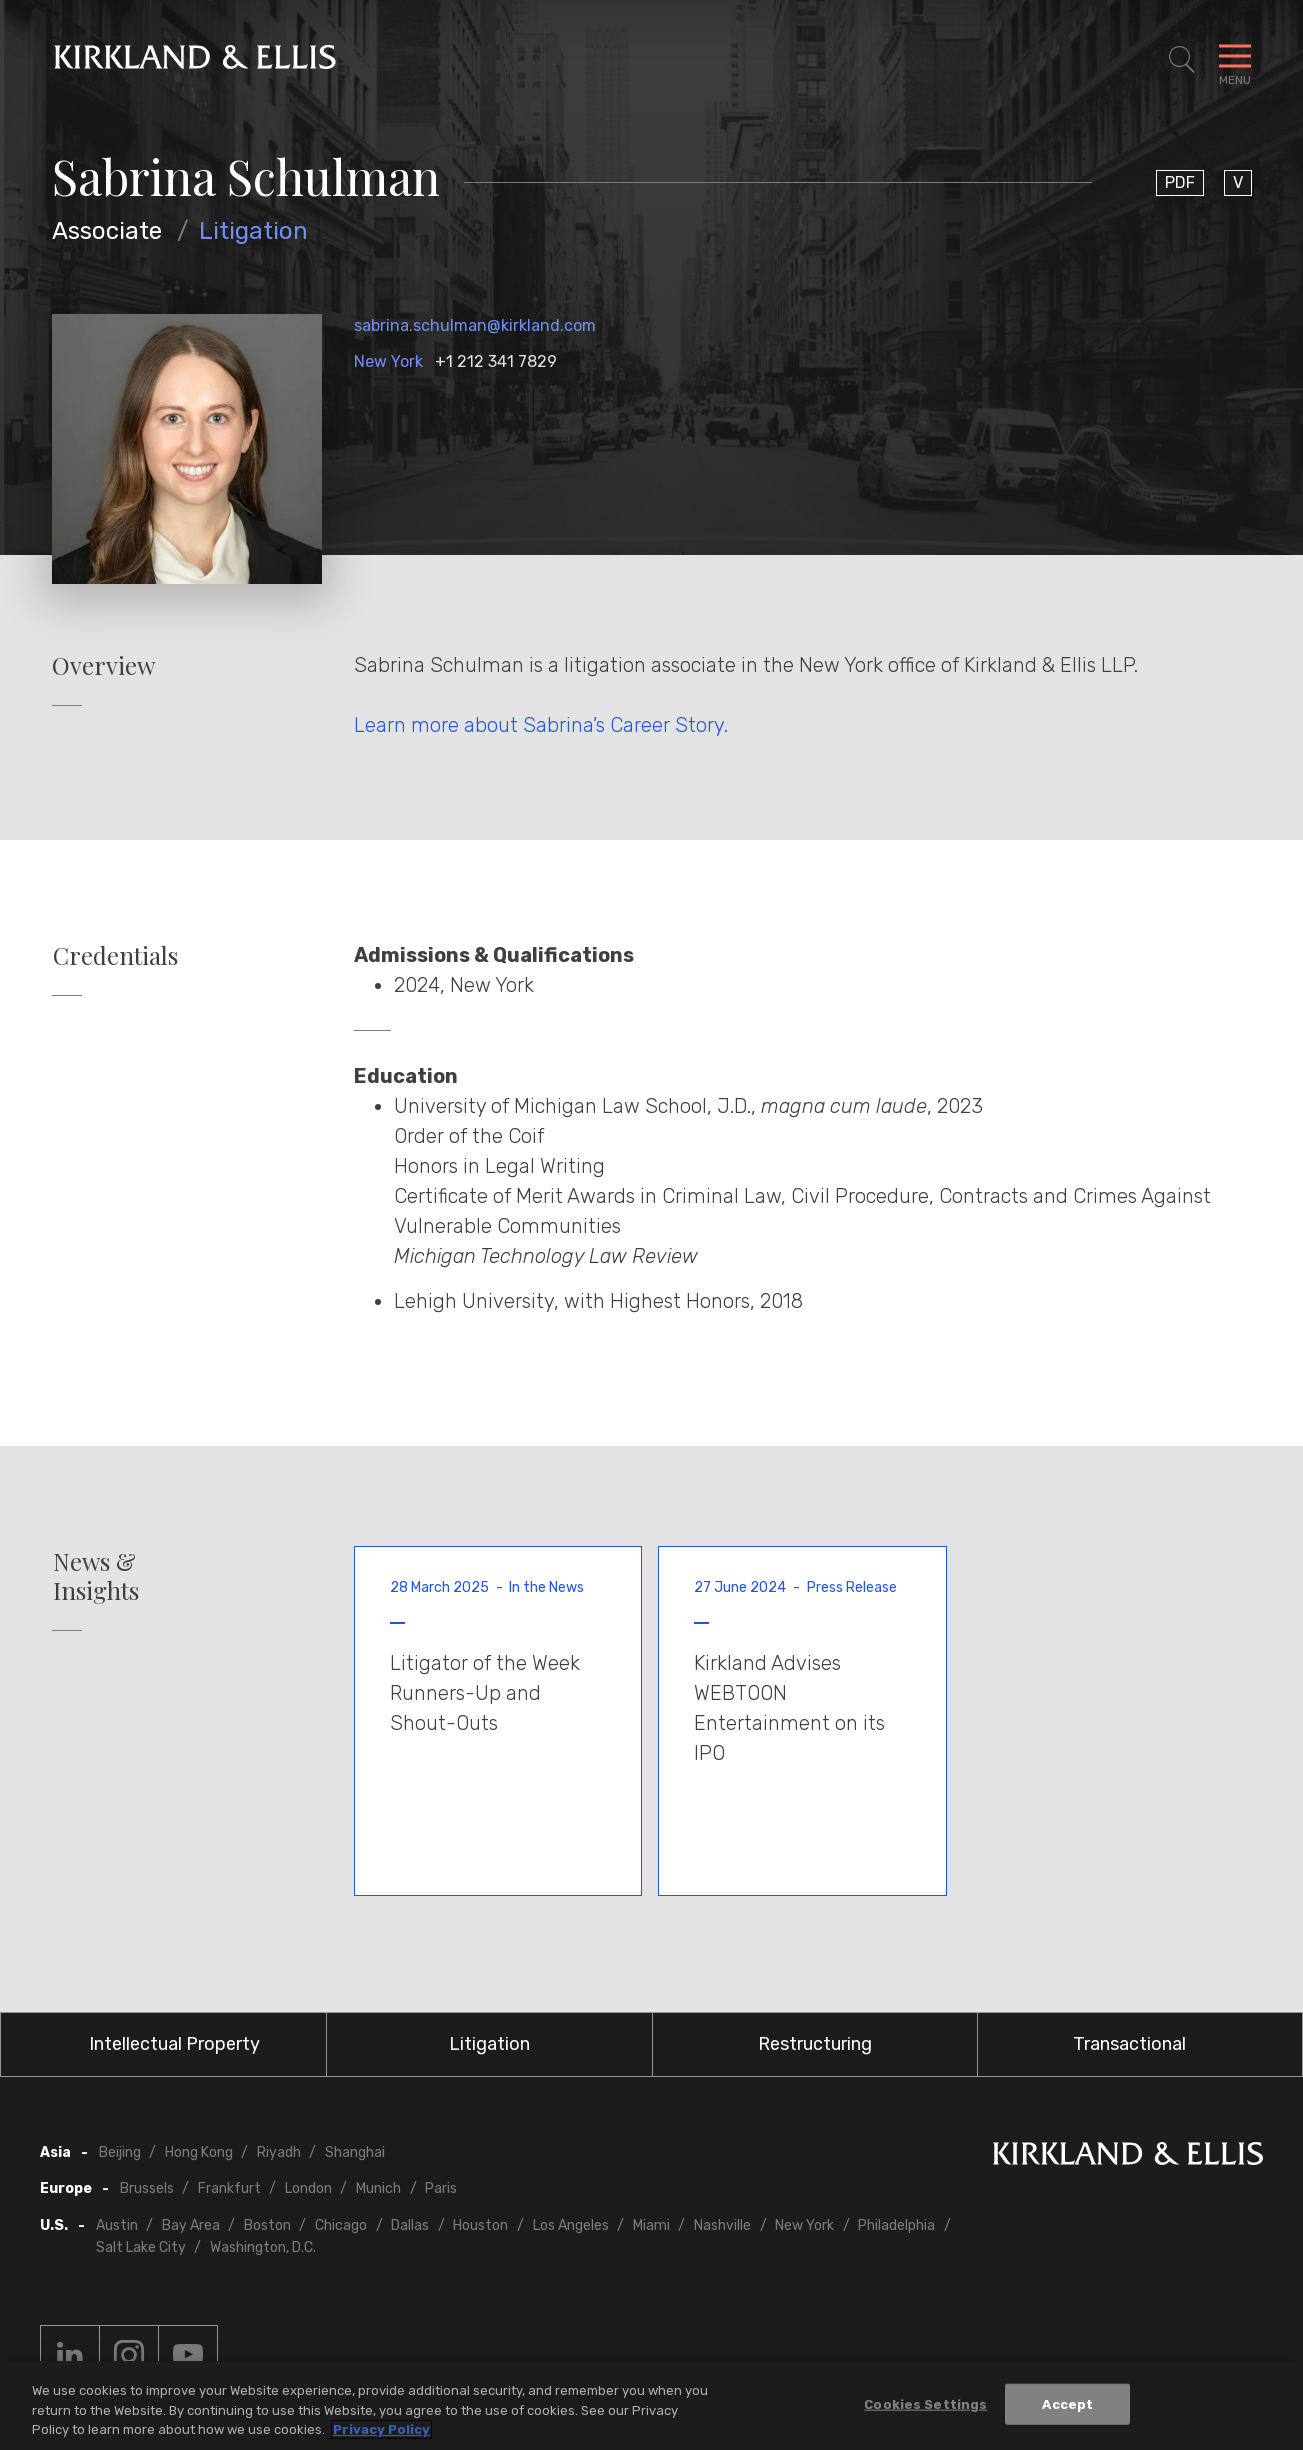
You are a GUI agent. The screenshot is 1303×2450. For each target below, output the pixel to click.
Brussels (147, 2188)
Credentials (115, 955)
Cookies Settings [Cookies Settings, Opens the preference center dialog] (925, 2404)
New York (388, 361)
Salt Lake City (141, 2247)
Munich (378, 2188)
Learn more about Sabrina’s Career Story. (541, 725)
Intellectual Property (174, 2044)
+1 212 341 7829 (496, 361)
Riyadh (279, 2152)
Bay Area (191, 2225)
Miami (651, 2225)
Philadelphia (896, 2225)
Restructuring (815, 2044)
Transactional (1129, 2044)
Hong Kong (199, 2152)
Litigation (253, 231)
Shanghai (355, 2152)
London (308, 2188)
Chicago (341, 2225)
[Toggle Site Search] (1182, 60)
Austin (117, 2225)
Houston (480, 2225)
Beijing (120, 2152)
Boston (267, 2225)
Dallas (410, 2225)
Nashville (722, 2225)
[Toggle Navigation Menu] (1235, 60)
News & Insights (96, 1576)
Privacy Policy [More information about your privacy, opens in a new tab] (381, 2430)
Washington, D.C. (263, 2247)
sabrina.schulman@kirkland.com (475, 325)
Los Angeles (571, 2225)
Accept (1067, 2404)
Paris (441, 2188)
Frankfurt (229, 2188)
